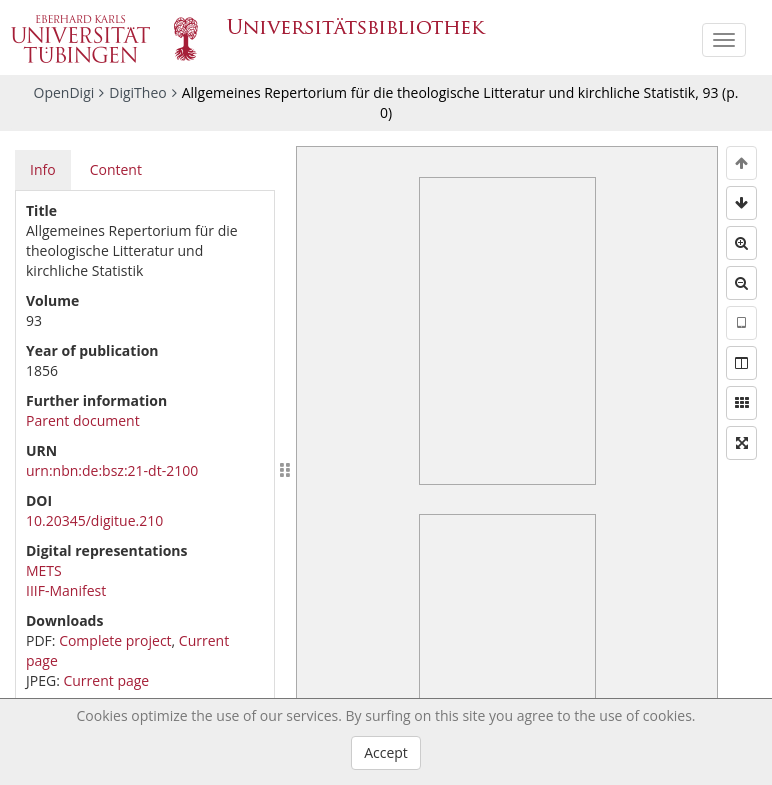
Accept (386, 752)
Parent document (83, 420)
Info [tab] (43, 169)
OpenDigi (64, 92)
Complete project (115, 640)
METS (44, 570)
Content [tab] (116, 169)
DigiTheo (137, 92)
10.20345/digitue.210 (94, 520)
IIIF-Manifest (66, 590)
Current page (106, 680)
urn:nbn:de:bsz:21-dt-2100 (112, 470)
